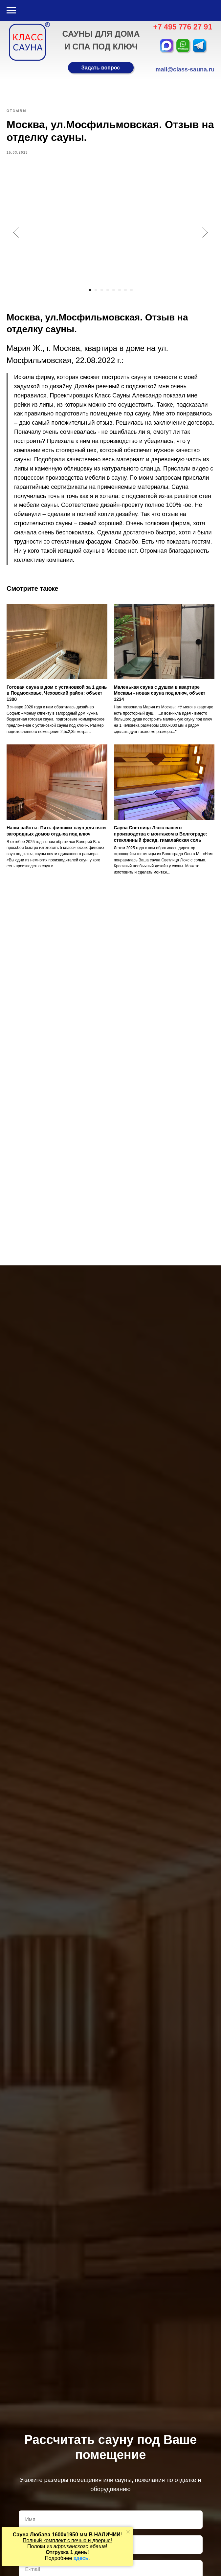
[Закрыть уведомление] (128, 2531)
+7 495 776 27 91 (182, 27)
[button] (101, 67)
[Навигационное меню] (11, 10)
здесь (81, 2558)
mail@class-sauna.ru (185, 69)
